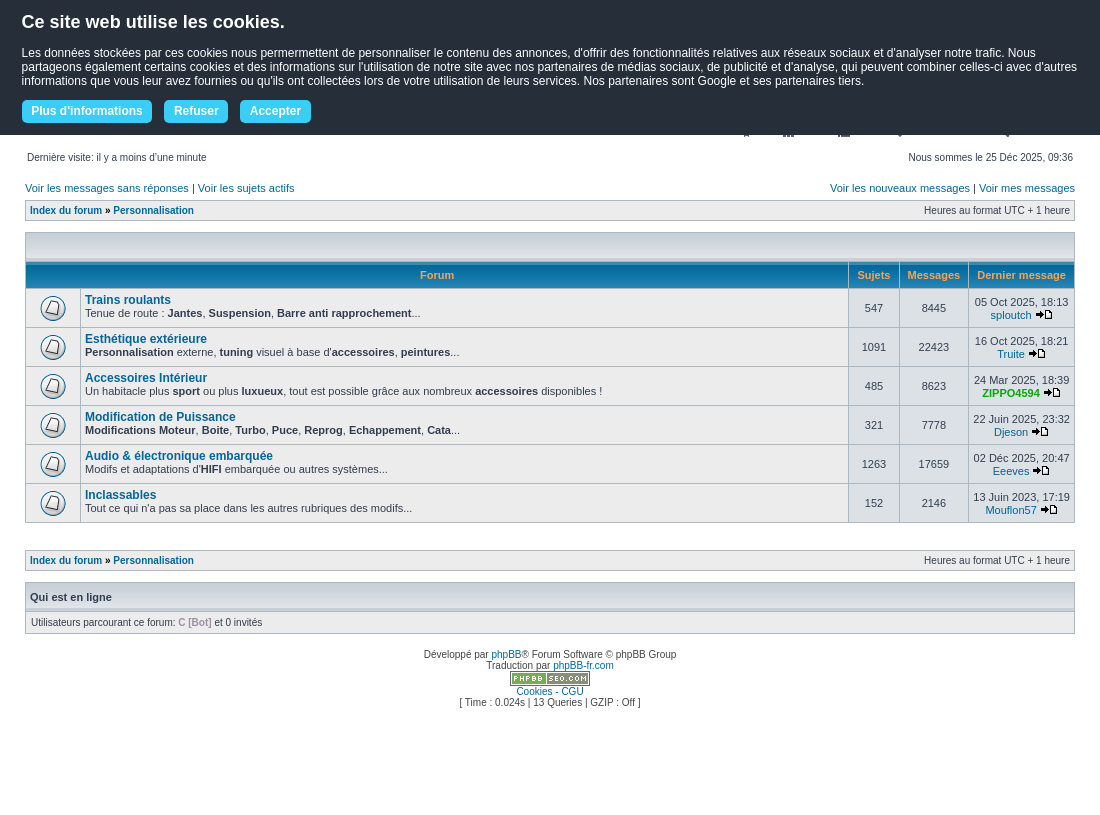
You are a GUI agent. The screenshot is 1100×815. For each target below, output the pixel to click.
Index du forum (66, 210)
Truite (1011, 354)
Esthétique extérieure (146, 339)
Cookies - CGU (549, 691)
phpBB (506, 654)
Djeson (1011, 432)
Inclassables (120, 495)
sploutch (1011, 315)
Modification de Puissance (160, 417)
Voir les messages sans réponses (107, 188)
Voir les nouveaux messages (900, 188)
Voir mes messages (1027, 188)
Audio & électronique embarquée (179, 456)
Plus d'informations (87, 111)
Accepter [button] (275, 111)
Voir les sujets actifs (246, 188)
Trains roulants (128, 300)
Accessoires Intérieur (146, 378)
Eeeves (1011, 471)
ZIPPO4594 (1010, 393)
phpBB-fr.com (583, 665)
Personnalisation (153, 210)
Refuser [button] (196, 111)
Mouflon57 (1010, 510)
